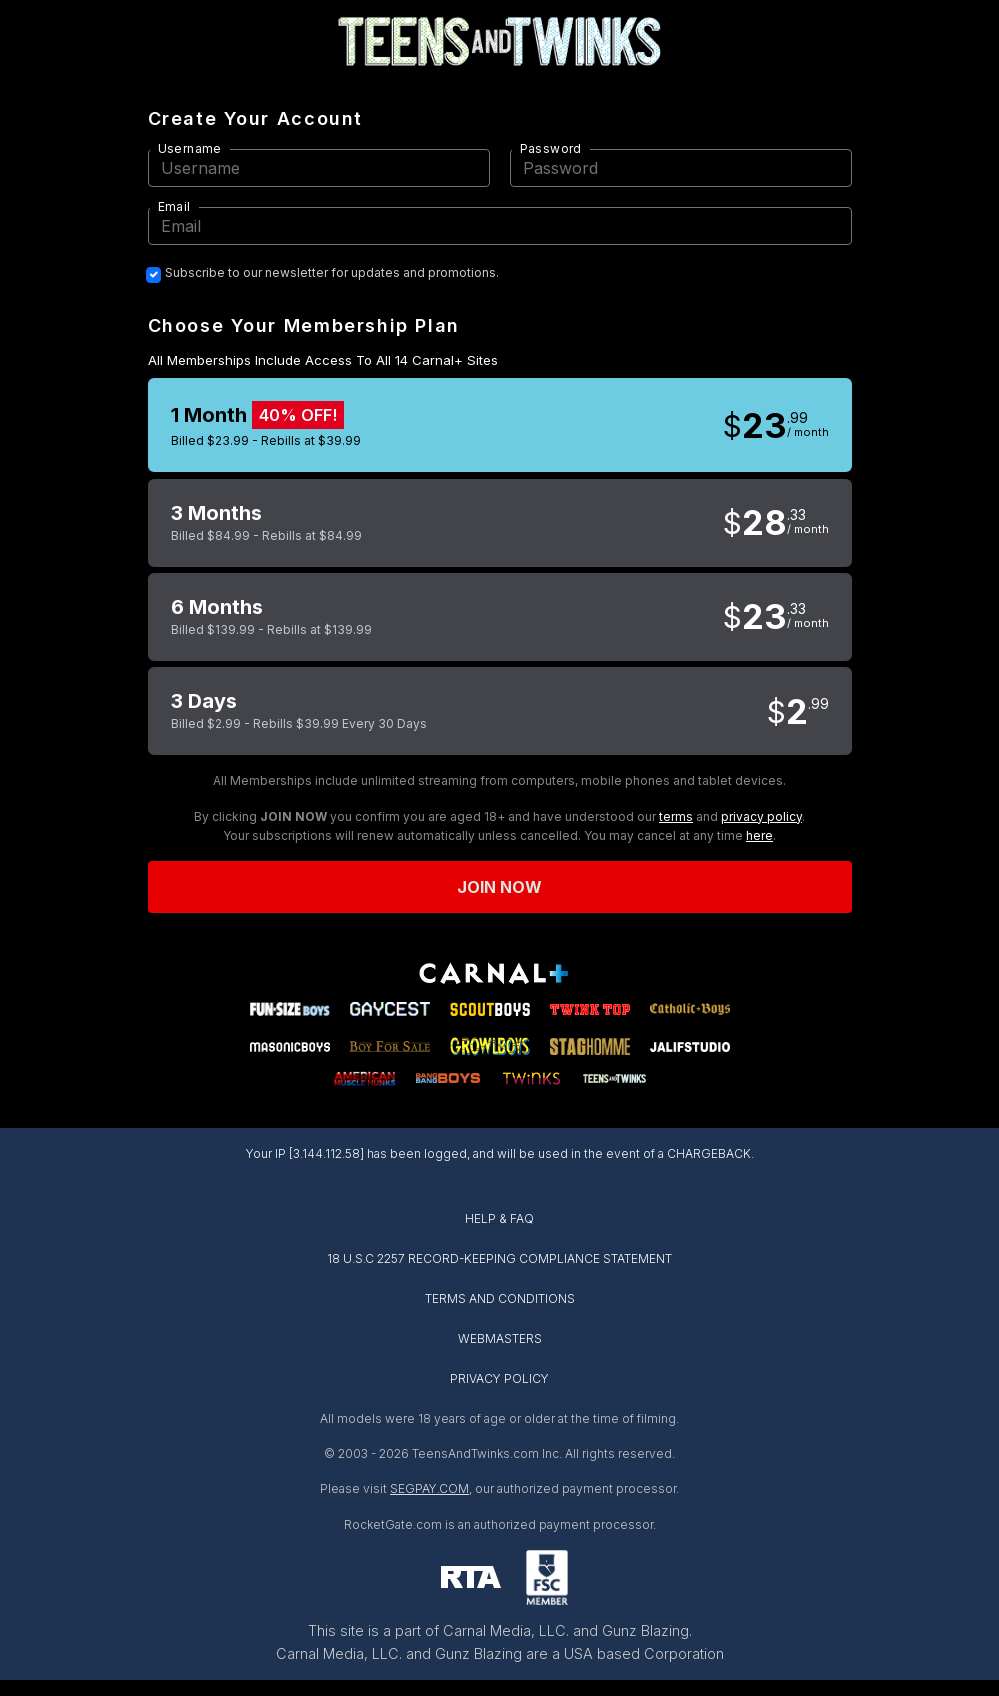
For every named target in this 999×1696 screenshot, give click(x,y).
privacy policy (761, 816)
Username (190, 148)
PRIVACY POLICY (499, 1378)
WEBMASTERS (500, 1338)
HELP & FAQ (499, 1218)
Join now (500, 887)
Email (174, 206)
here (759, 835)
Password (551, 148)
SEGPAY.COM (429, 1488)
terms (676, 816)
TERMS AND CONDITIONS (500, 1298)
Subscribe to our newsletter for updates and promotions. (332, 273)
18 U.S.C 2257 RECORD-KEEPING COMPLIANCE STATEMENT (499, 1258)
